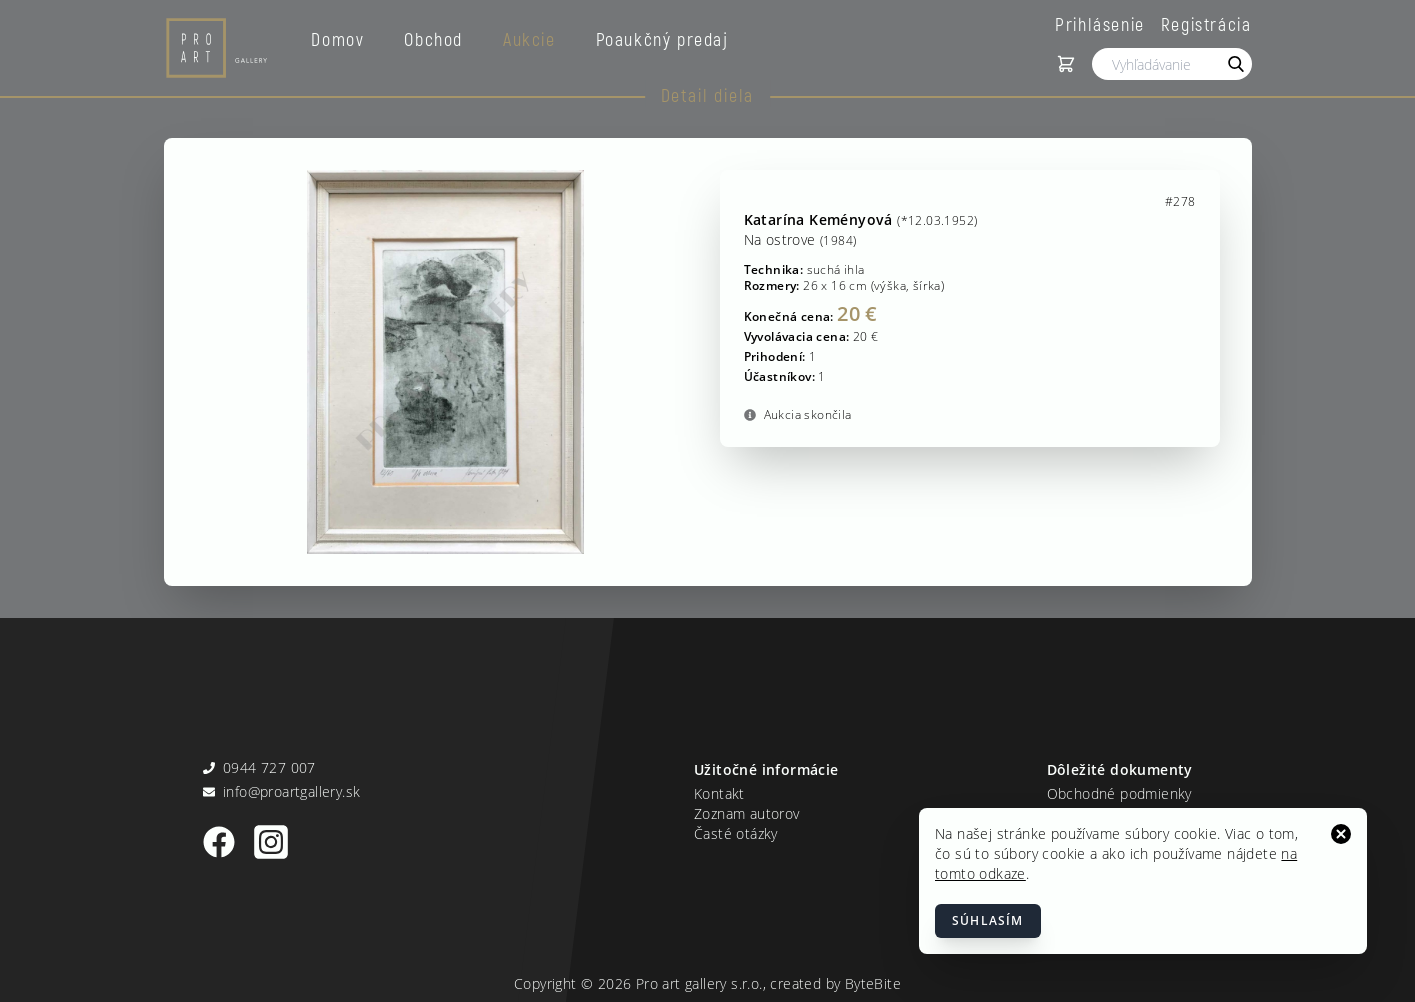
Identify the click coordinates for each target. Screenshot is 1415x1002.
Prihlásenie (1100, 24)
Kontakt (719, 793)
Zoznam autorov (747, 813)
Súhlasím (988, 920)
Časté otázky (736, 833)
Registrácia (1206, 24)
